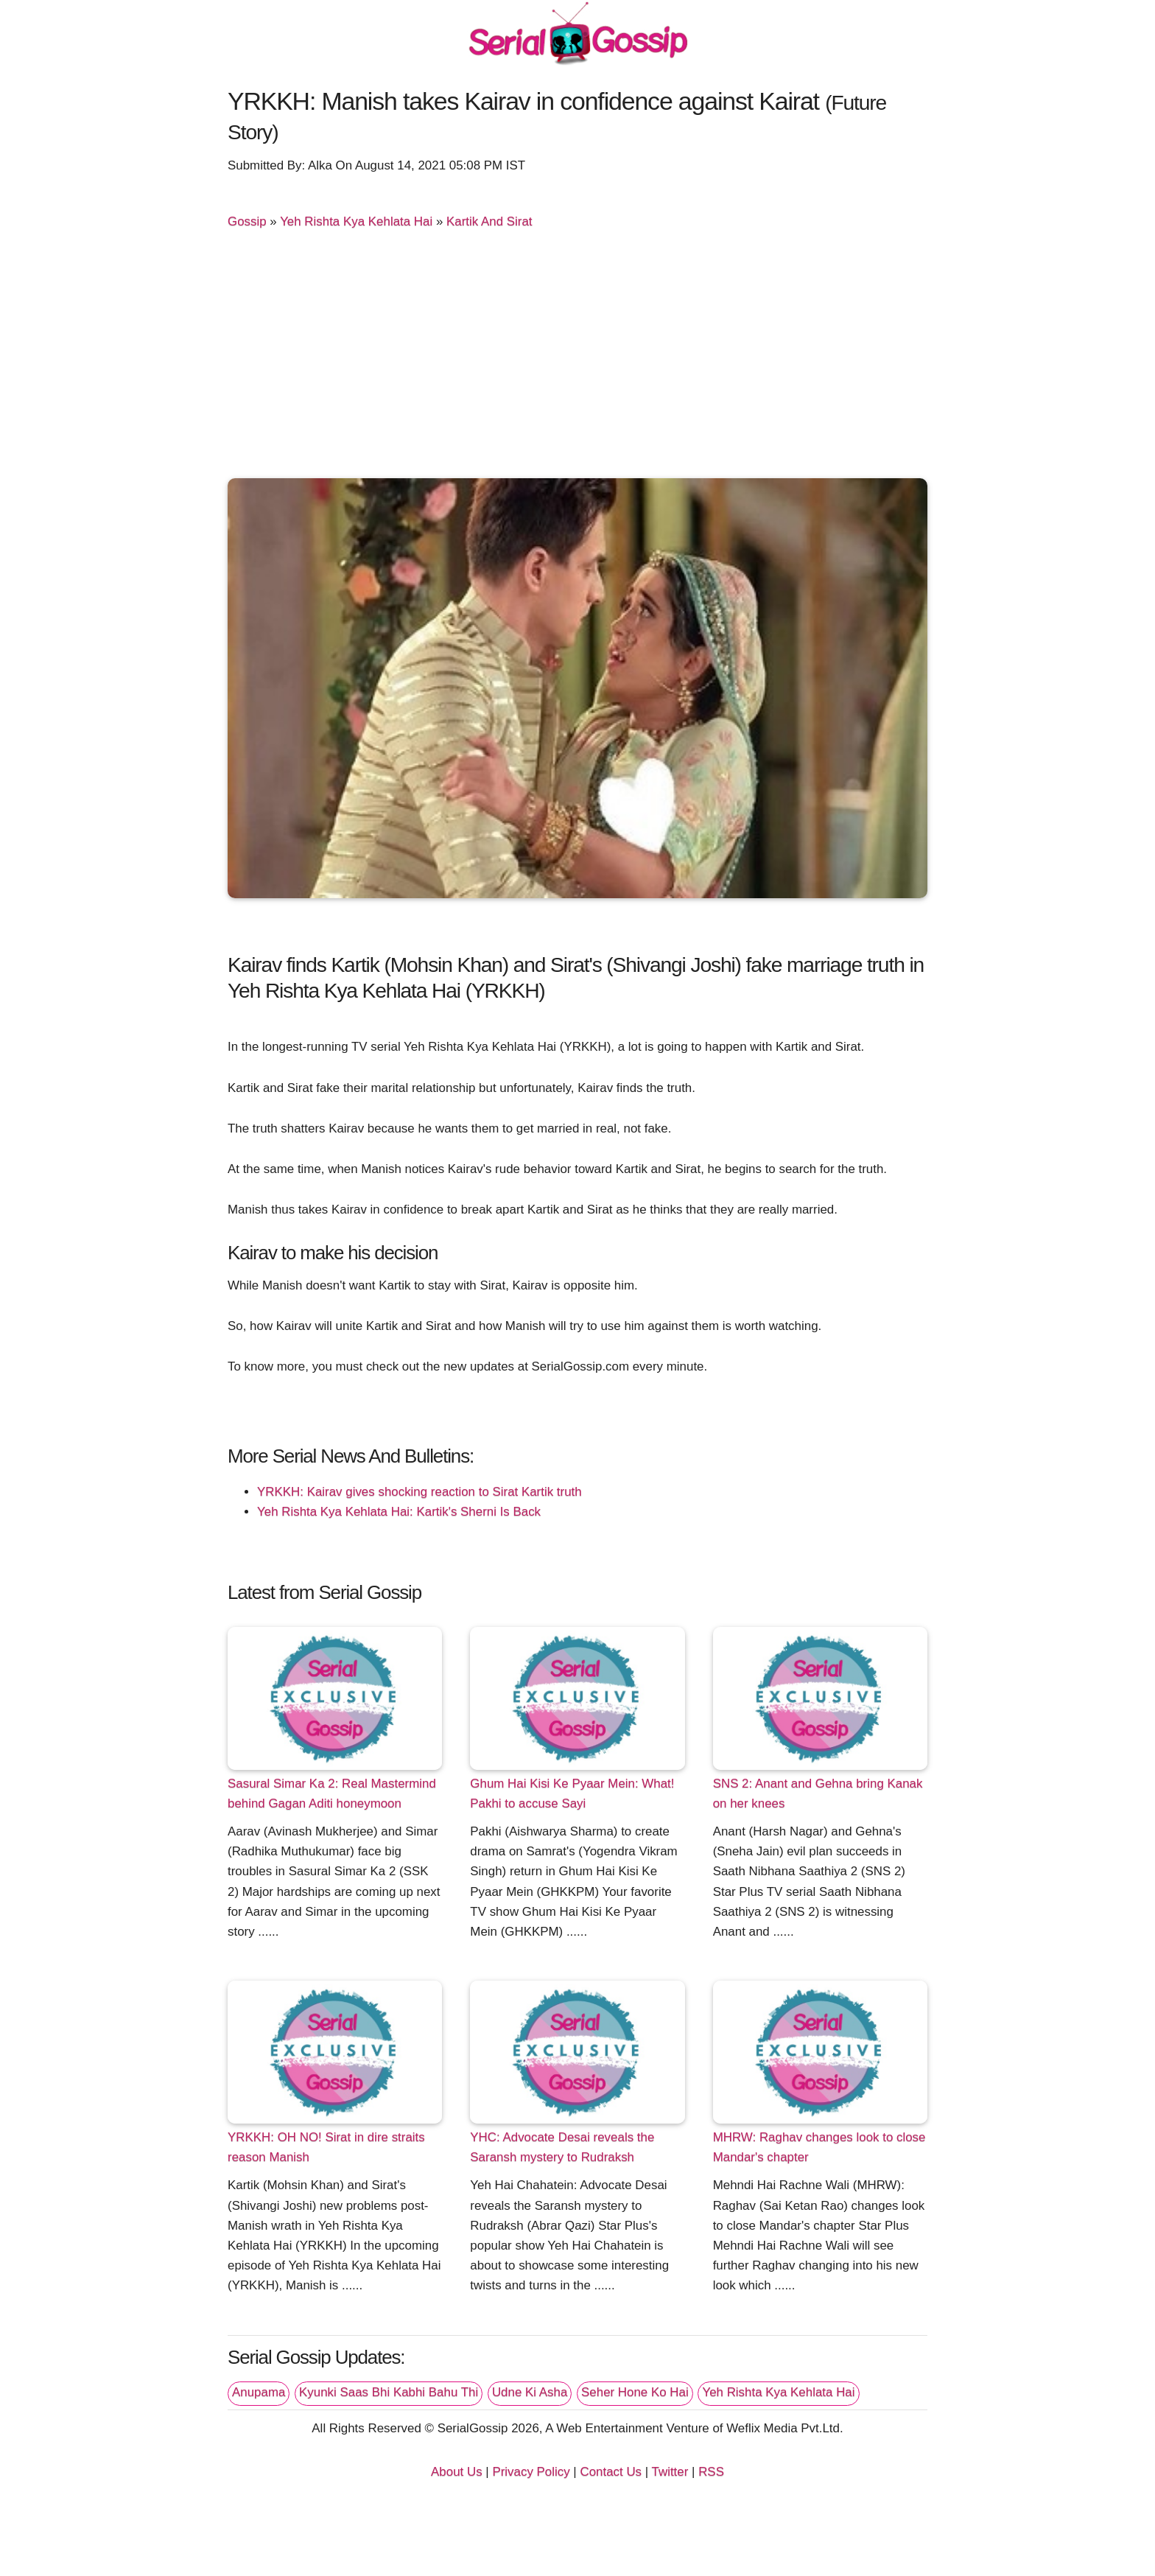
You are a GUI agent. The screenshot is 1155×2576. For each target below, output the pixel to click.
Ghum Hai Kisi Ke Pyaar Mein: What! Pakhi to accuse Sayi (572, 1793)
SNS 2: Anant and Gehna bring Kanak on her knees (818, 1793)
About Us (456, 2472)
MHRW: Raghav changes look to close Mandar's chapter (819, 2147)
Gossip (247, 221)
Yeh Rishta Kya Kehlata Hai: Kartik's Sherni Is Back (399, 1512)
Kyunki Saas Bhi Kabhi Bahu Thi (388, 2392)
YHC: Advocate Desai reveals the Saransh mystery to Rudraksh (562, 2147)
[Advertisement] (577, 360)
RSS (711, 2472)
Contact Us (611, 2472)
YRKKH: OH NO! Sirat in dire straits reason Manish (326, 2147)
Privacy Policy (530, 2472)
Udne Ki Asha (529, 2392)
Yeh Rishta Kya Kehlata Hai (356, 221)
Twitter (670, 2472)
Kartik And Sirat (489, 221)
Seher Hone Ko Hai (635, 2392)
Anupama (258, 2392)
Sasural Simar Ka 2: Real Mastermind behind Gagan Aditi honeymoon (332, 1793)
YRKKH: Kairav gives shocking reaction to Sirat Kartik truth (419, 1492)
